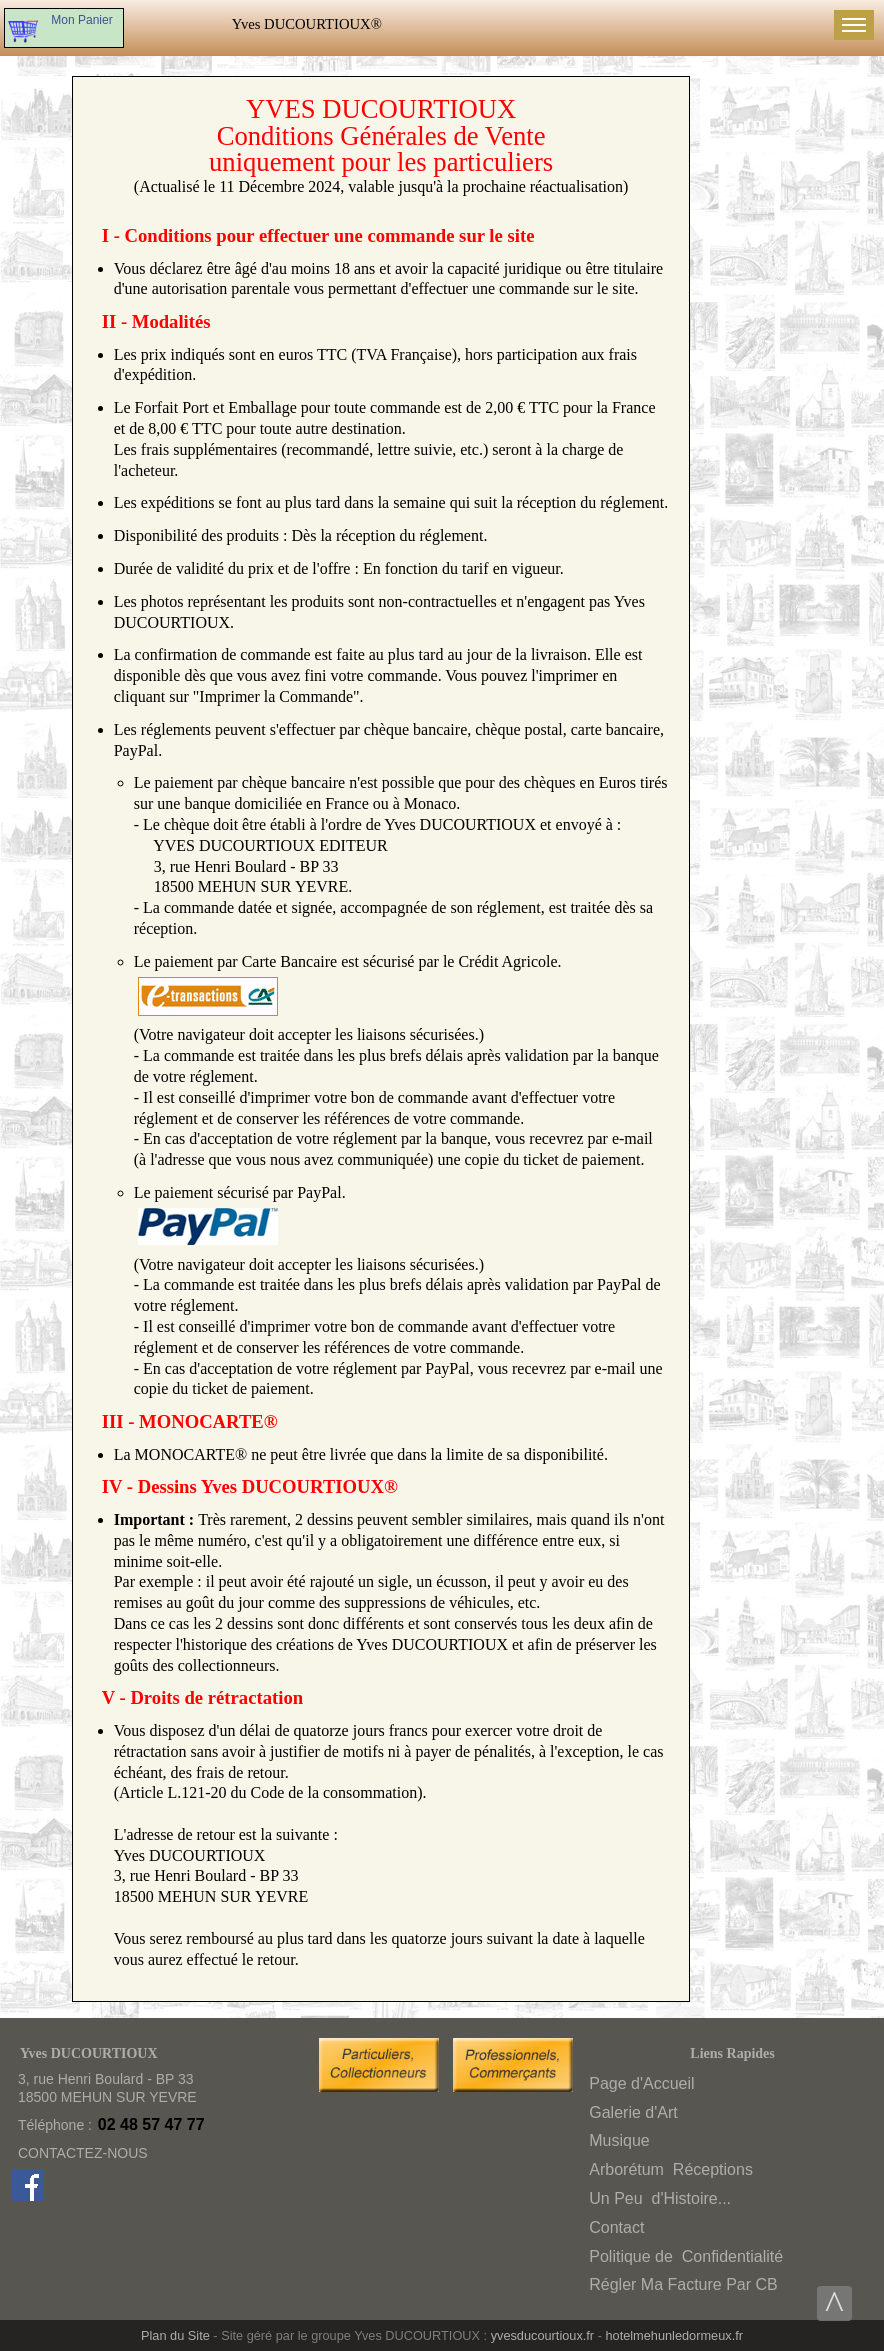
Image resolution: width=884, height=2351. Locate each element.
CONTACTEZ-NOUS (83, 2153)
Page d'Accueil (641, 2083)
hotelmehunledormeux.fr (674, 2335)
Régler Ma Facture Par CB (683, 2284)
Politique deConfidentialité (686, 2256)
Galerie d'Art (633, 2112)
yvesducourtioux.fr (542, 2335)
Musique (619, 2140)
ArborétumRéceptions (671, 2169)
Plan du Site (175, 2335)
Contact (616, 2227)
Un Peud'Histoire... (660, 2198)
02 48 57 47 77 (151, 2124)
